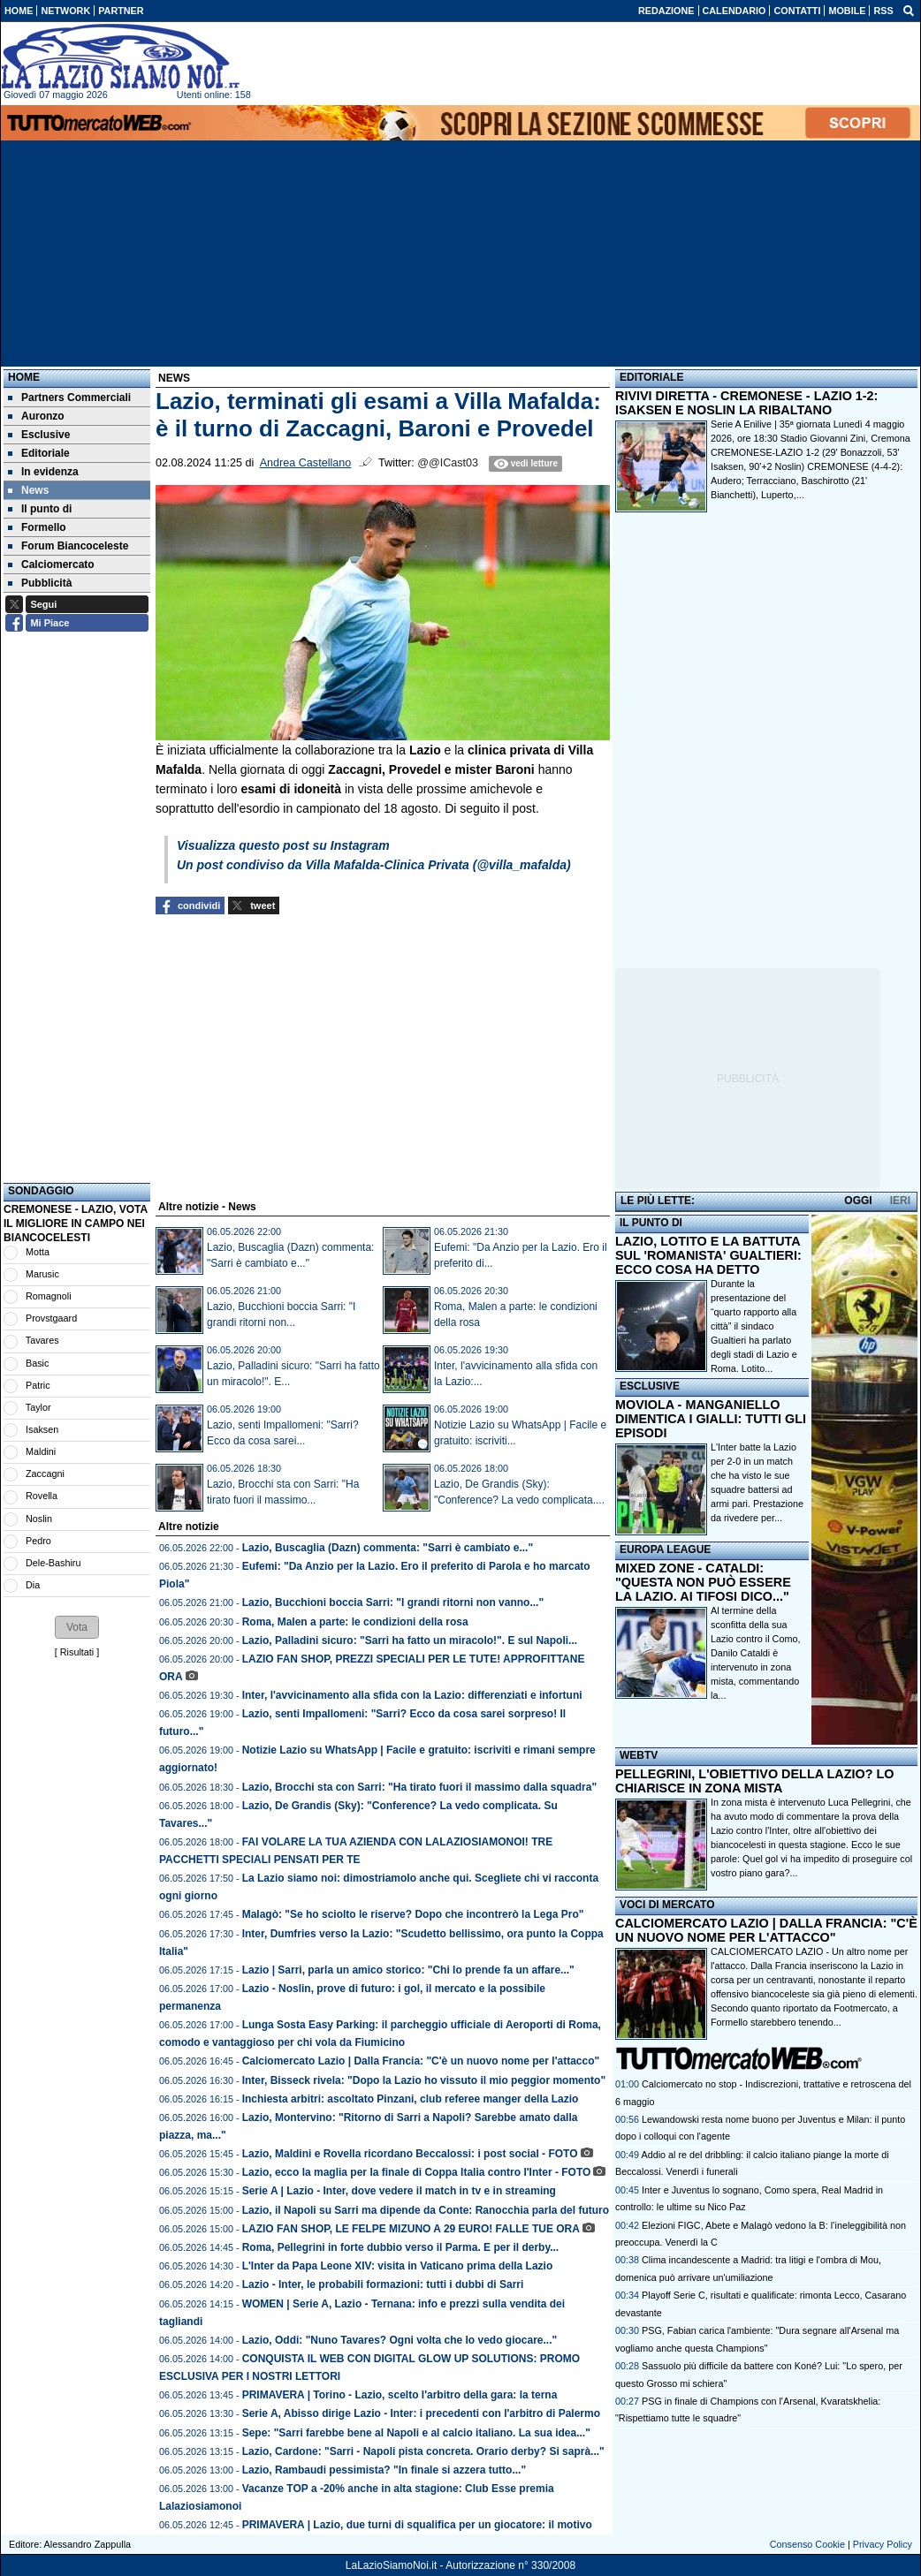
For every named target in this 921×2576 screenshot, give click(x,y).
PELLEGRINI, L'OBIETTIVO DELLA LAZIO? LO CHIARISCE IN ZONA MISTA (754, 1781)
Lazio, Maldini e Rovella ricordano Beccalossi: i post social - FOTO (410, 2154)
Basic (37, 1363)
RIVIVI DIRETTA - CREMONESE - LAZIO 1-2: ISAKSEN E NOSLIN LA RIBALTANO (746, 403)
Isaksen (42, 1429)
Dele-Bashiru (53, 1562)
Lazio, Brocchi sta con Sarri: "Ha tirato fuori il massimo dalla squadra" (419, 1787)
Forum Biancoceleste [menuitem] (68, 546)
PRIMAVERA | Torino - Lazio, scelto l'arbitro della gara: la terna (400, 2395)
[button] (77, 1627)
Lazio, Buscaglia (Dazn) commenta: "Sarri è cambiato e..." (387, 1548)
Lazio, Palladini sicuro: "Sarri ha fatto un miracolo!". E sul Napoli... (409, 1640)
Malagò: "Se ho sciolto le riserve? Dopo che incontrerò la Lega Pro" (413, 1914)
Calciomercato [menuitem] (51, 564)
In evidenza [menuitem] (43, 472)
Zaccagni (45, 1473)
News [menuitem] (28, 490)
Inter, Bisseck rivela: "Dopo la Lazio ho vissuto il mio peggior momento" (423, 2080)
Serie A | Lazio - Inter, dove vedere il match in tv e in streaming (399, 2191)
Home (24, 377)
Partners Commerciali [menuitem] (69, 397)
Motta (37, 1251)
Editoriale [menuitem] (39, 453)
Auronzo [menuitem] (36, 416)
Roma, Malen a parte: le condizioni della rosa (355, 1622)
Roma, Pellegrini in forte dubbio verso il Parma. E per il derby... (400, 2247)
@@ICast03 (447, 463)
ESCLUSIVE (650, 1386)
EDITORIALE (651, 377)
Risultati (77, 1652)
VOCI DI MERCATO (667, 1904)
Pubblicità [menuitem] (40, 583)
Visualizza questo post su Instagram (283, 845)
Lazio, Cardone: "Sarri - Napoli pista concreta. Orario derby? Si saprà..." (423, 2451)
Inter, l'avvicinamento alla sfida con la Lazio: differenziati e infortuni (412, 1695)
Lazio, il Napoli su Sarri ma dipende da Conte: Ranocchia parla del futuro (425, 2210)
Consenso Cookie (807, 2544)
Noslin (39, 1518)
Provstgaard (51, 1318)
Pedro (38, 1540)
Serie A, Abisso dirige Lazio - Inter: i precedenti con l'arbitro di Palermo (421, 2413)
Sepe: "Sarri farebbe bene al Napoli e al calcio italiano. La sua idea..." (416, 2433)
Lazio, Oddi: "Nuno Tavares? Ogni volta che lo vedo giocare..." (400, 2340)
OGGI (858, 1200)
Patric (38, 1385)
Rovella (41, 1495)
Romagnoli (49, 1296)
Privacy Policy (882, 2544)
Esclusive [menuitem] (39, 434)
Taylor (38, 1407)
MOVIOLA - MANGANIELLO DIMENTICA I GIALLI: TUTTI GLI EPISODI (710, 1419)
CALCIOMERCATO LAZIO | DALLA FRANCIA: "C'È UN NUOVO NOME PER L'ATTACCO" (766, 1930)
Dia (33, 1585)
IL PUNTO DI (651, 1222)
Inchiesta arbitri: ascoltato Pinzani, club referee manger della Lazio (410, 2099)
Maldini (41, 1451)
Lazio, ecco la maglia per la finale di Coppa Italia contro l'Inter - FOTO (416, 2172)
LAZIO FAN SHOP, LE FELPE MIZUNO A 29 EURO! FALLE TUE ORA (411, 2229)
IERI (900, 1200)
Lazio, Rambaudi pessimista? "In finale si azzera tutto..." (384, 2470)
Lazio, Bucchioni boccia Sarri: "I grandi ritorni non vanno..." (393, 1602)
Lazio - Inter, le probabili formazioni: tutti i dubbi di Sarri (383, 2284)
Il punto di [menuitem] (40, 509)
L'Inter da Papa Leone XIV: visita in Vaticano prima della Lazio (397, 2266)
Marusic (42, 1274)
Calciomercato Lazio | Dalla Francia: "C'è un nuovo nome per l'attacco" (421, 2061)
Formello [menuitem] (37, 527)
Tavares (42, 1340)
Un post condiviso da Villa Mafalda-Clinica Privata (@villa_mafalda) (374, 865)
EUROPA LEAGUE (665, 1549)
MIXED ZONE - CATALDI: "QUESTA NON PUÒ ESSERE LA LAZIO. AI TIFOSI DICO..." (703, 1582)
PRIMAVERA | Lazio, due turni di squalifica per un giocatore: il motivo (417, 2525)
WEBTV (639, 1755)
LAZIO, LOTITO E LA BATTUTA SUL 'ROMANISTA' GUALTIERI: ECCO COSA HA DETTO (708, 1255)
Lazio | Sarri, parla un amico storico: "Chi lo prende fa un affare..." (408, 1970)
